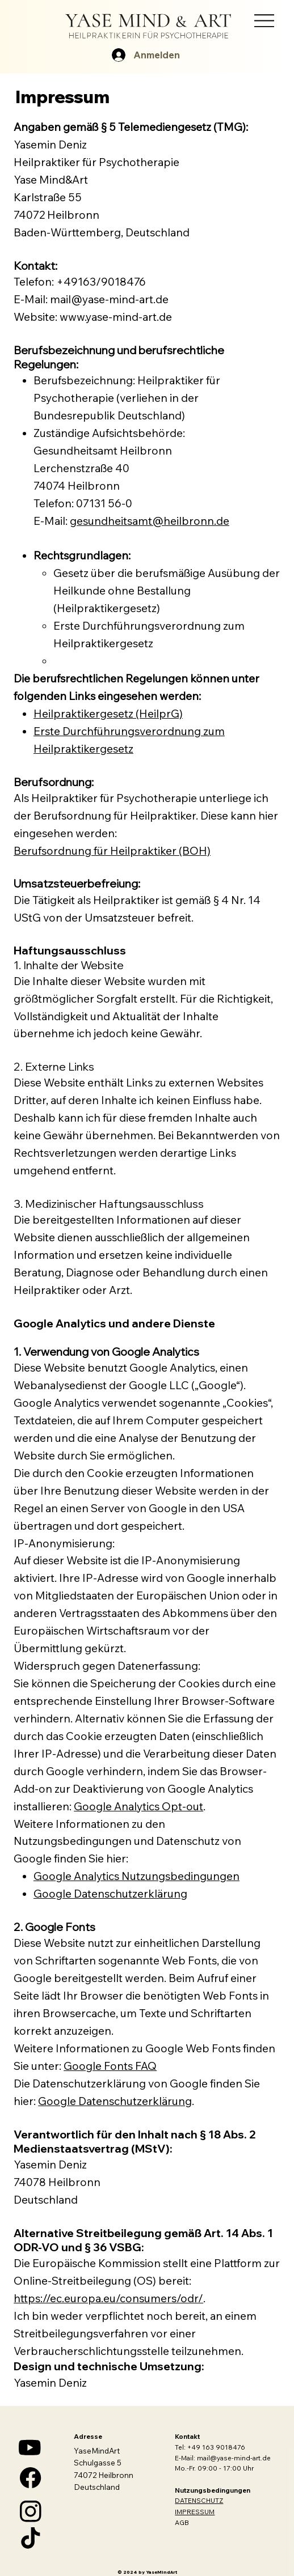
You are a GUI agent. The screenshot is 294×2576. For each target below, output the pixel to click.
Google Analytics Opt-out (138, 1806)
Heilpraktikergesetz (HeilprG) (108, 713)
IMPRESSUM (195, 2511)
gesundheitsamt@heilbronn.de (149, 521)
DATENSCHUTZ (199, 2500)
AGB (182, 2522)
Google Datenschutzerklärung (110, 1893)
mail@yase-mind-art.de (234, 2458)
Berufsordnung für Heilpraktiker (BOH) (112, 851)
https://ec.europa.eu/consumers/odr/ (108, 2298)
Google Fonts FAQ (110, 2066)
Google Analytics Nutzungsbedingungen (136, 1876)
